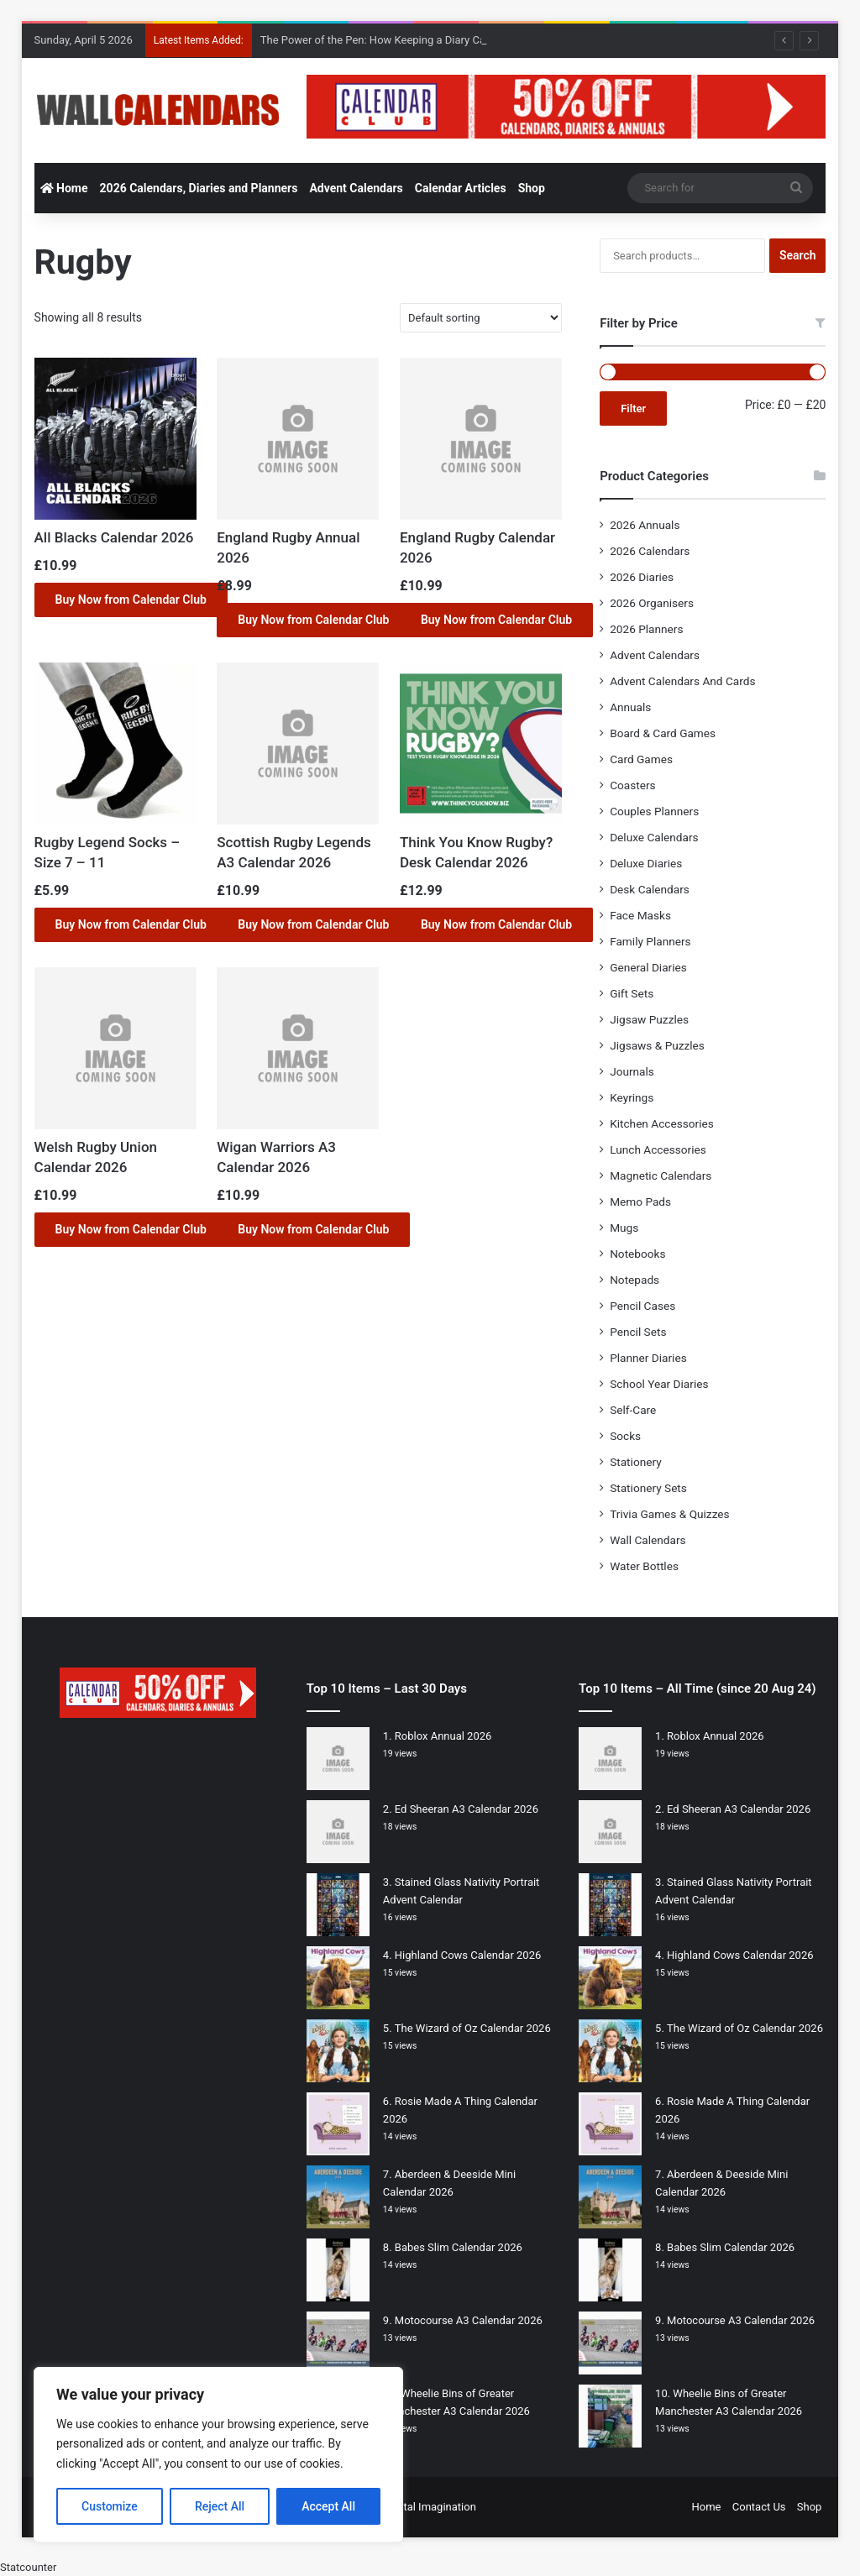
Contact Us (759, 2506)
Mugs (624, 1227)
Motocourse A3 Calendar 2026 (469, 2320)
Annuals (630, 707)
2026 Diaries (642, 577)
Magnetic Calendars (660, 1175)
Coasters (632, 785)
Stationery (636, 1462)
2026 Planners (646, 629)
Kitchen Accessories (662, 1123)
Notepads (634, 1279)
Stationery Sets (648, 1488)
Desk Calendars (650, 889)
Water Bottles (644, 1566)
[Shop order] (481, 317)
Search (797, 255)
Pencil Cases (642, 1305)
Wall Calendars (647, 1540)
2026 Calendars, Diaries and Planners (199, 188)
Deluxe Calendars (654, 837)
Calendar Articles (460, 188)
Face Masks (640, 915)
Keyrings (631, 1097)
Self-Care (633, 1409)
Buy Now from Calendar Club (131, 599)
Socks (625, 1435)
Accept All (328, 2506)
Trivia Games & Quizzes (669, 1514)
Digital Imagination (430, 2506)
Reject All (219, 2506)
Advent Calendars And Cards (682, 681)
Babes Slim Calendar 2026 (458, 2247)
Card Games (641, 759)
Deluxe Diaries (646, 863)
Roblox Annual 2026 (443, 1736)
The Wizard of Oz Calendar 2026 (473, 2028)
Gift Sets (631, 993)
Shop (531, 188)
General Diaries (648, 967)
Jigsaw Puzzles (649, 1019)
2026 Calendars (650, 551)
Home (64, 188)
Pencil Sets (638, 1331)
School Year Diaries (659, 1383)
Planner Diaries (648, 1357)
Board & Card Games (663, 733)
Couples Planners (654, 811)
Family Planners (650, 941)
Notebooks (637, 1253)
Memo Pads (640, 1201)
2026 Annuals (644, 524)
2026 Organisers (652, 603)
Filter (633, 408)
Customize (109, 2506)
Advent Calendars (355, 188)
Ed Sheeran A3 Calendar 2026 (466, 1809)
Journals (632, 1071)
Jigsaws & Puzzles (657, 1045)
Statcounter (28, 2567)
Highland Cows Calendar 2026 (468, 1955)
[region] (218, 2454)
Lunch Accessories (658, 1149)
